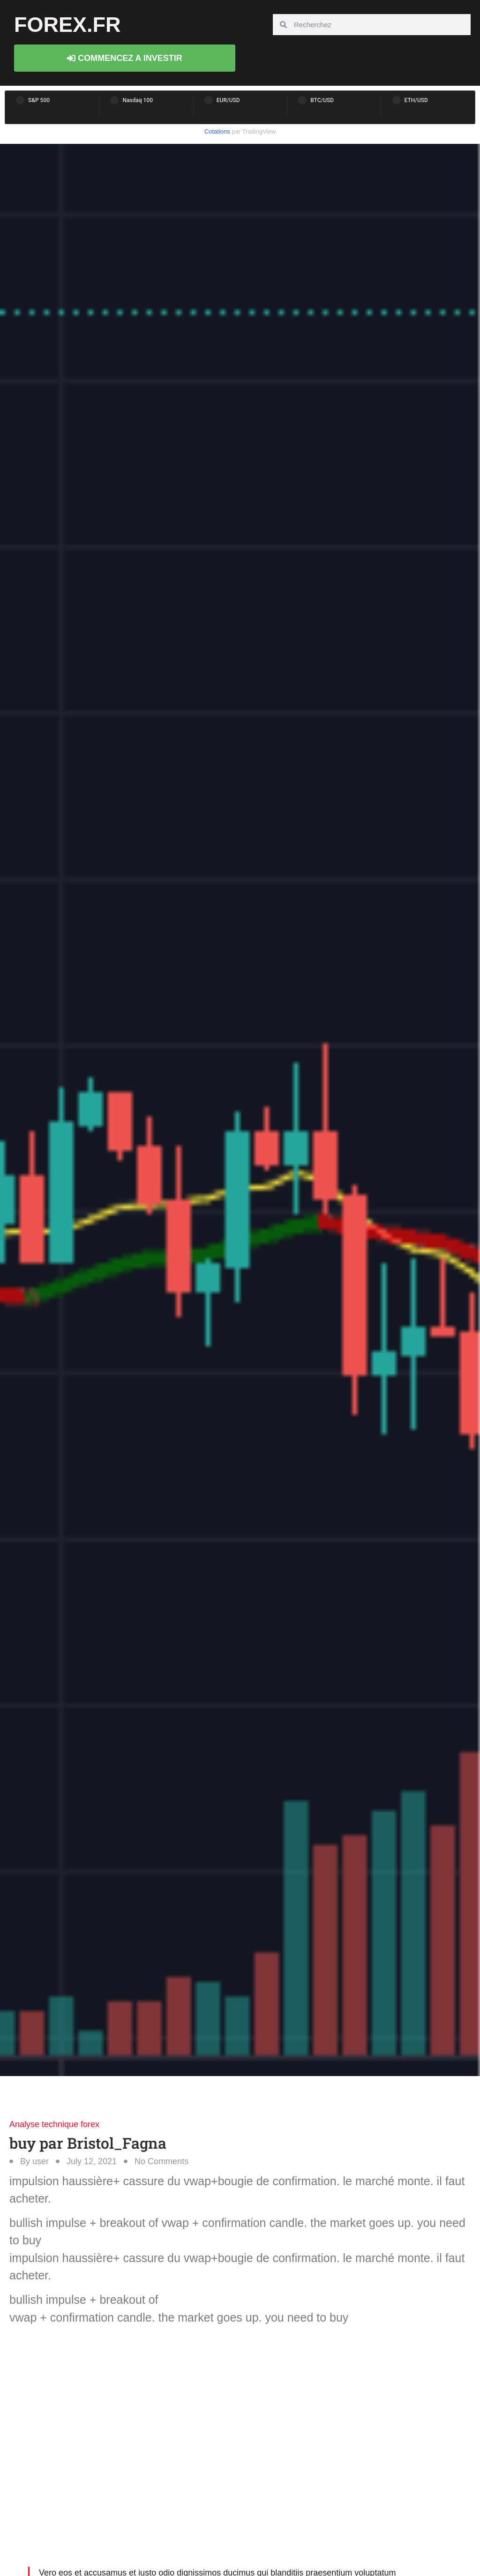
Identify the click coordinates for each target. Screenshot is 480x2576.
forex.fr (67, 25)
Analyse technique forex (54, 2124)
